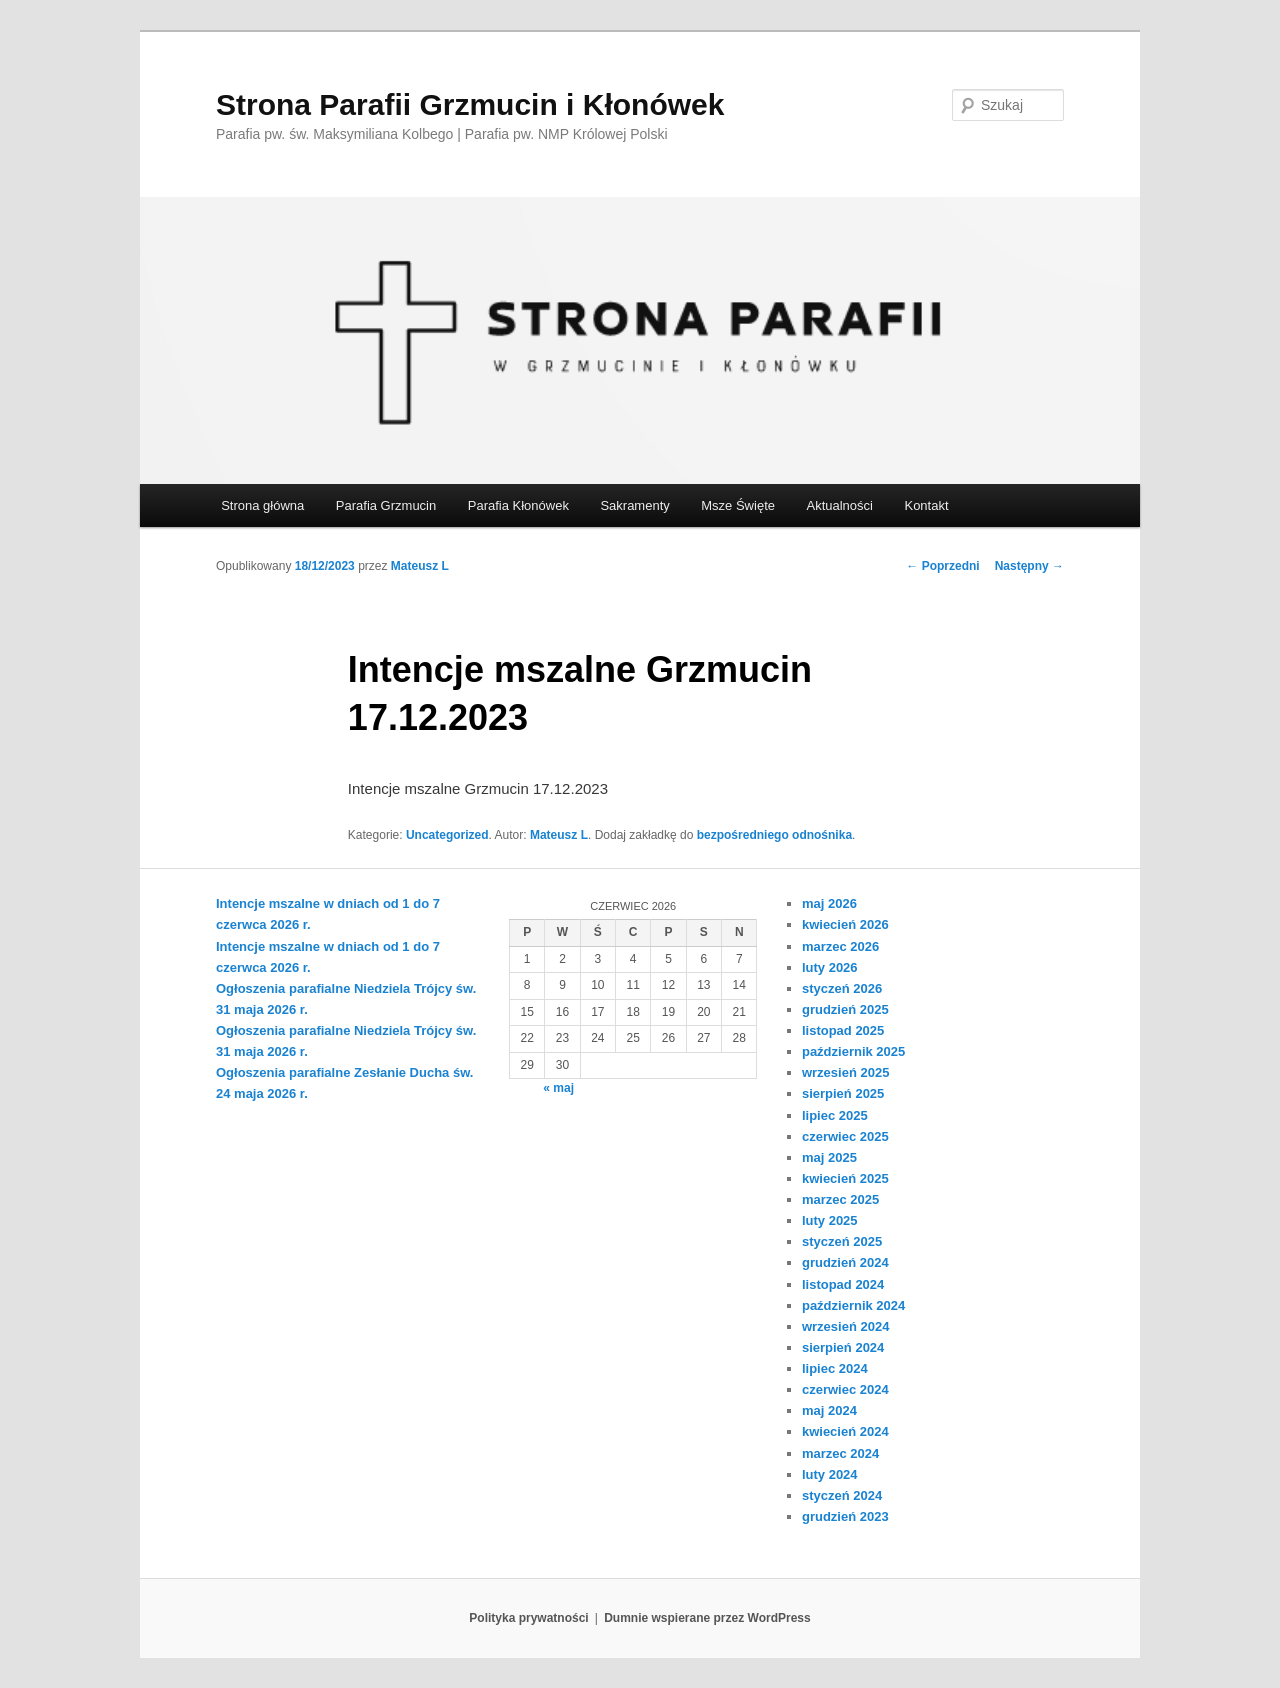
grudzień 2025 (845, 1009)
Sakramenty (634, 505)
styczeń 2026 (842, 988)
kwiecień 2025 (845, 1178)
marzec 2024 (840, 1453)
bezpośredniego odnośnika (774, 835)
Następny (1029, 566)
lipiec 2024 (835, 1368)
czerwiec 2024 (845, 1389)
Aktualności (839, 505)
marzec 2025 (840, 1199)
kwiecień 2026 (845, 924)
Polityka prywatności (528, 1618)
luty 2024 (830, 1474)
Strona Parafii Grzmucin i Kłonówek (470, 104)
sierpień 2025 (843, 1093)
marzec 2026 (840, 946)
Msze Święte (738, 505)
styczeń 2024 (842, 1495)
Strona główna (262, 505)
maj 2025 (829, 1157)
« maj (558, 1088)
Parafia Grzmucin (386, 505)
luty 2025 (830, 1220)
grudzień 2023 (845, 1516)
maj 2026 (829, 903)
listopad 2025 (843, 1030)
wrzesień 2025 (845, 1072)
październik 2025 (853, 1051)
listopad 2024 (843, 1284)
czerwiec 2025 (845, 1136)
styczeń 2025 (842, 1241)
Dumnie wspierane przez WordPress (707, 1618)
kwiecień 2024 (845, 1431)
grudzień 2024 (845, 1262)
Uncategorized (447, 835)
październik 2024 (853, 1305)
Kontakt (926, 505)
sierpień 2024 (843, 1347)
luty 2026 (830, 967)
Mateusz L (420, 566)
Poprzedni (942, 566)
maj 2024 (829, 1410)
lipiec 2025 (835, 1115)
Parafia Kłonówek (518, 505)
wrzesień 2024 (845, 1326)
